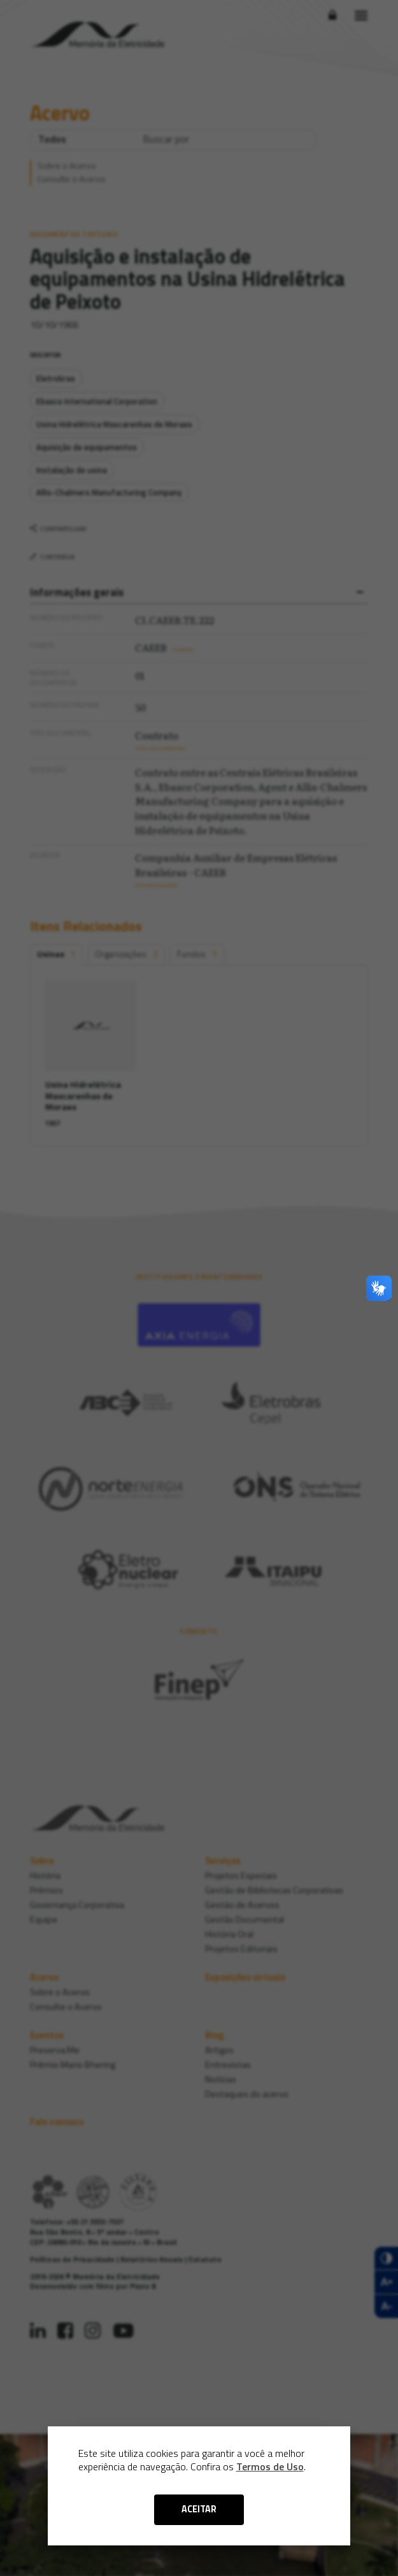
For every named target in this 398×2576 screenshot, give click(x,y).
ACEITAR (199, 2509)
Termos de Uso (270, 2466)
